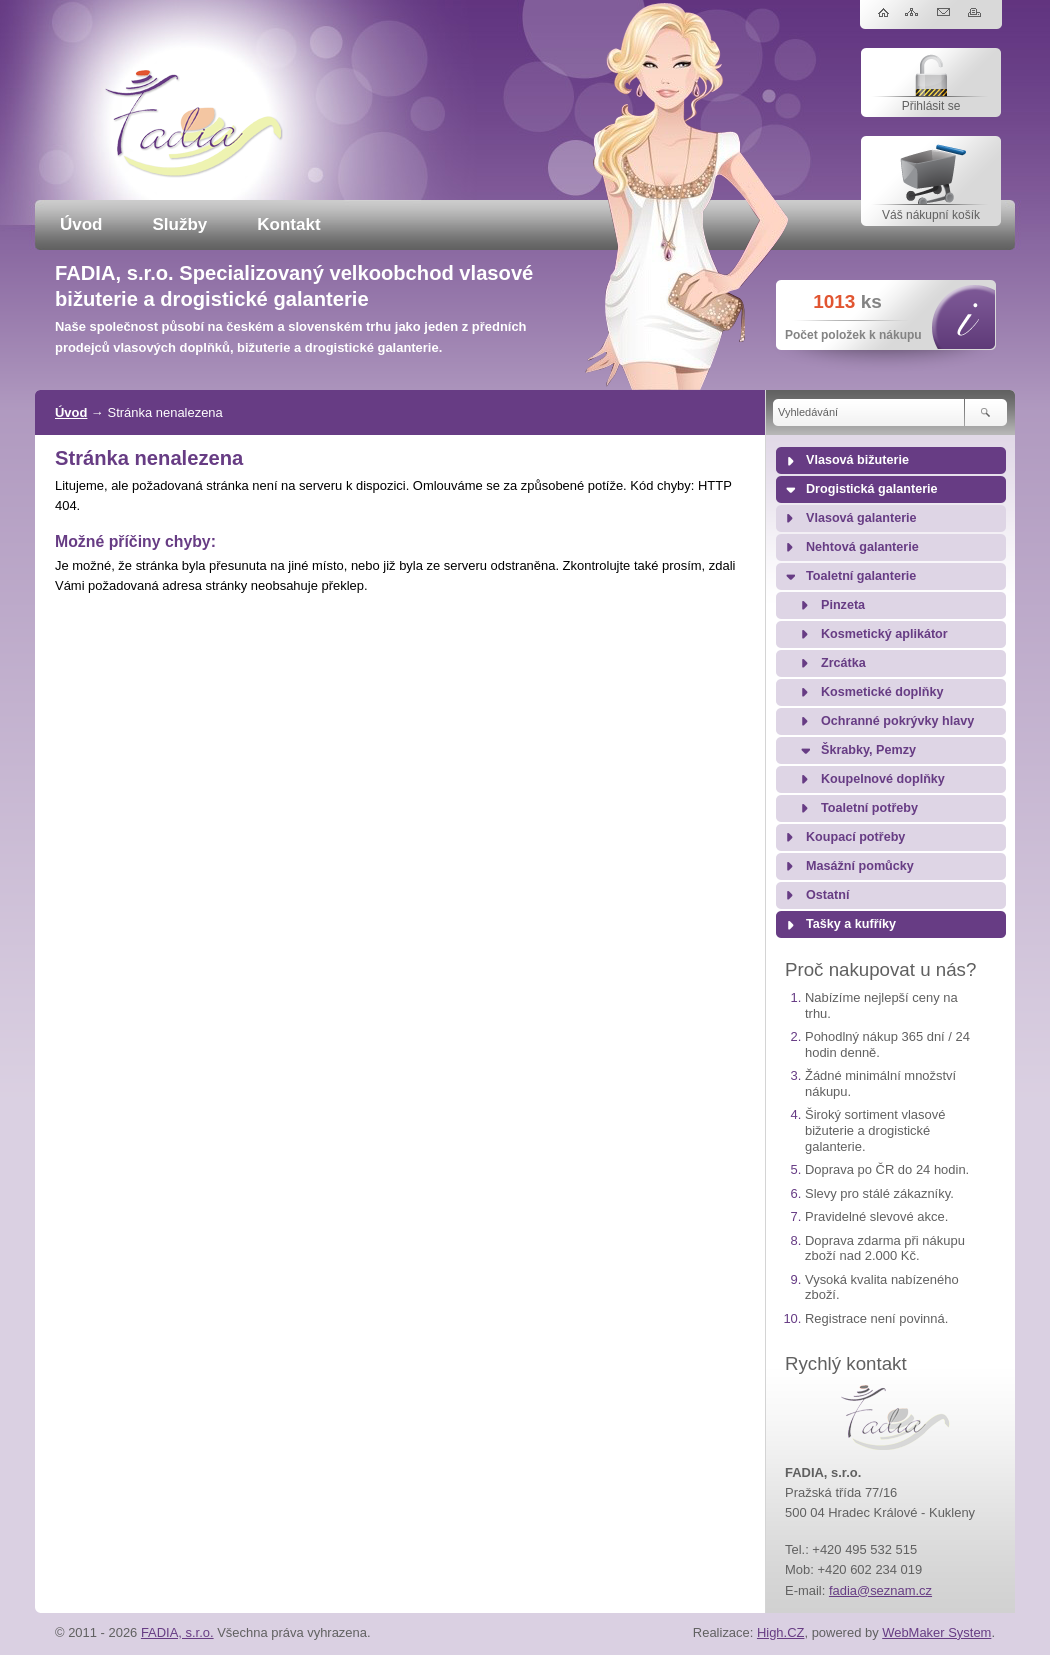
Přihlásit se (931, 106)
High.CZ (781, 1632)
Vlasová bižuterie (857, 460)
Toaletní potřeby (869, 808)
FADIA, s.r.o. (177, 1632)
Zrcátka (843, 663)
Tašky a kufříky (851, 924)
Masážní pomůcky (860, 866)
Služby (180, 224)
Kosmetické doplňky (882, 692)
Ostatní (827, 895)
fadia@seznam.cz (880, 1590)
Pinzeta (843, 605)
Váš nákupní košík (931, 215)
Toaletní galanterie (861, 576)
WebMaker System (936, 1632)
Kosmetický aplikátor (884, 634)
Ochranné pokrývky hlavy (897, 721)
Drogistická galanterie (872, 489)
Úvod (81, 224)
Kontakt (288, 224)
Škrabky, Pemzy (868, 750)
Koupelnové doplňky (883, 779)
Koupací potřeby (855, 837)
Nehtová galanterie (862, 547)
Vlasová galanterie (861, 518)
